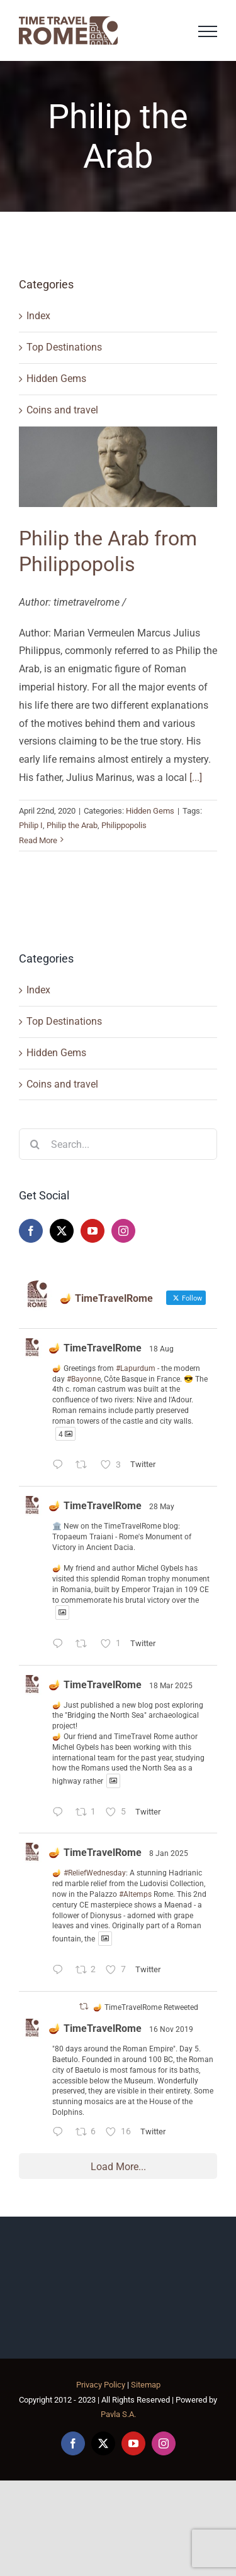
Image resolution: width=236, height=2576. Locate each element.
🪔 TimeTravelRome (95, 1348)
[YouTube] (92, 1231)
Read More (38, 840)
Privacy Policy (100, 2384)
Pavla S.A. (118, 2414)
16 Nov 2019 (171, 2029)
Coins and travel (62, 410)
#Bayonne (84, 1379)
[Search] (34, 1144)
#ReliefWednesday (95, 1873)
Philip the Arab (72, 825)
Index (38, 316)
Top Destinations (64, 347)
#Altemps (135, 1894)
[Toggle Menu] (207, 31)
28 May (161, 1506)
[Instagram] (123, 1231)
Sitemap (145, 2384)
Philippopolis (124, 825)
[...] (195, 777)
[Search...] (118, 1144)
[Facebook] (31, 1231)
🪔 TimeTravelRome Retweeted (145, 2007)
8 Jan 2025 (168, 1853)
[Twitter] (62, 1231)
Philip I (31, 825)
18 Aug (161, 1349)
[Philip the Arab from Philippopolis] (118, 467)
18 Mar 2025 (171, 1685)
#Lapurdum (135, 1368)
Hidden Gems (56, 379)
